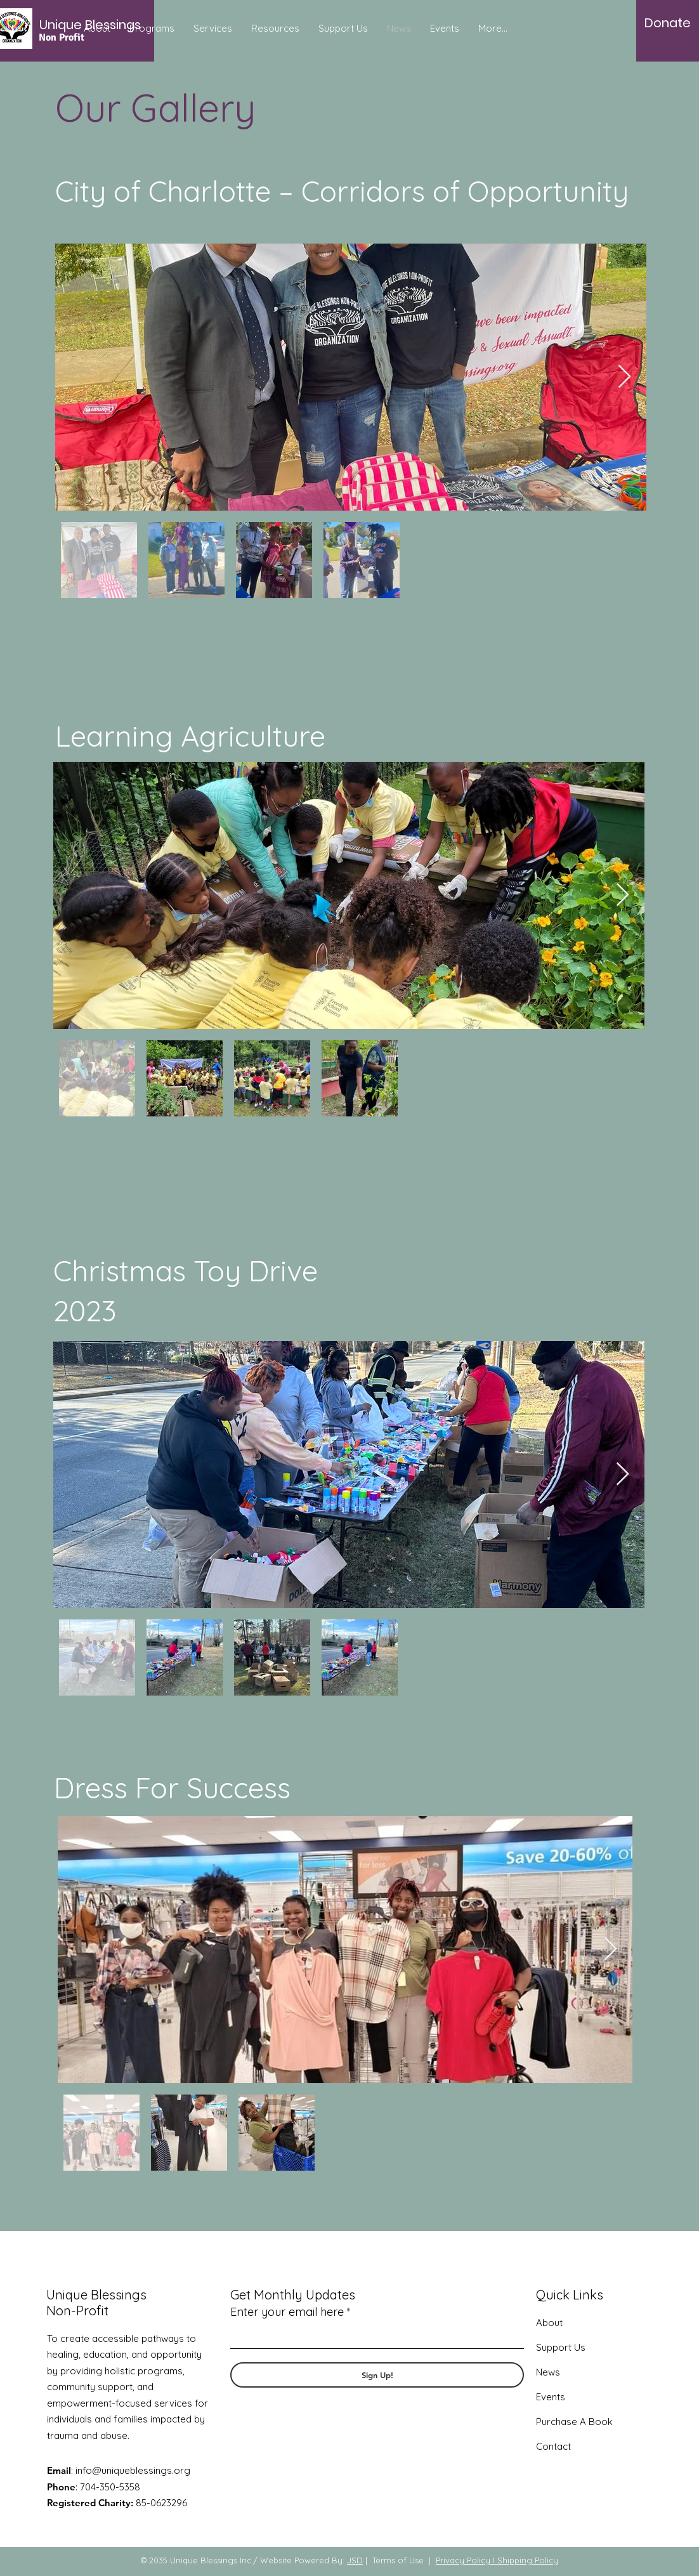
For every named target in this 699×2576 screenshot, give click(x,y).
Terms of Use (398, 2560)
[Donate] (667, 23)
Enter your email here (287, 2312)
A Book (595, 2422)
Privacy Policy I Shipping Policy (497, 2560)
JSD (355, 2560)
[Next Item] (624, 377)
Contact (553, 2446)
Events (550, 2397)
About (549, 2323)
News (548, 2372)
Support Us (560, 2347)
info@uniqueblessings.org (132, 2470)
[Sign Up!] (377, 2375)
